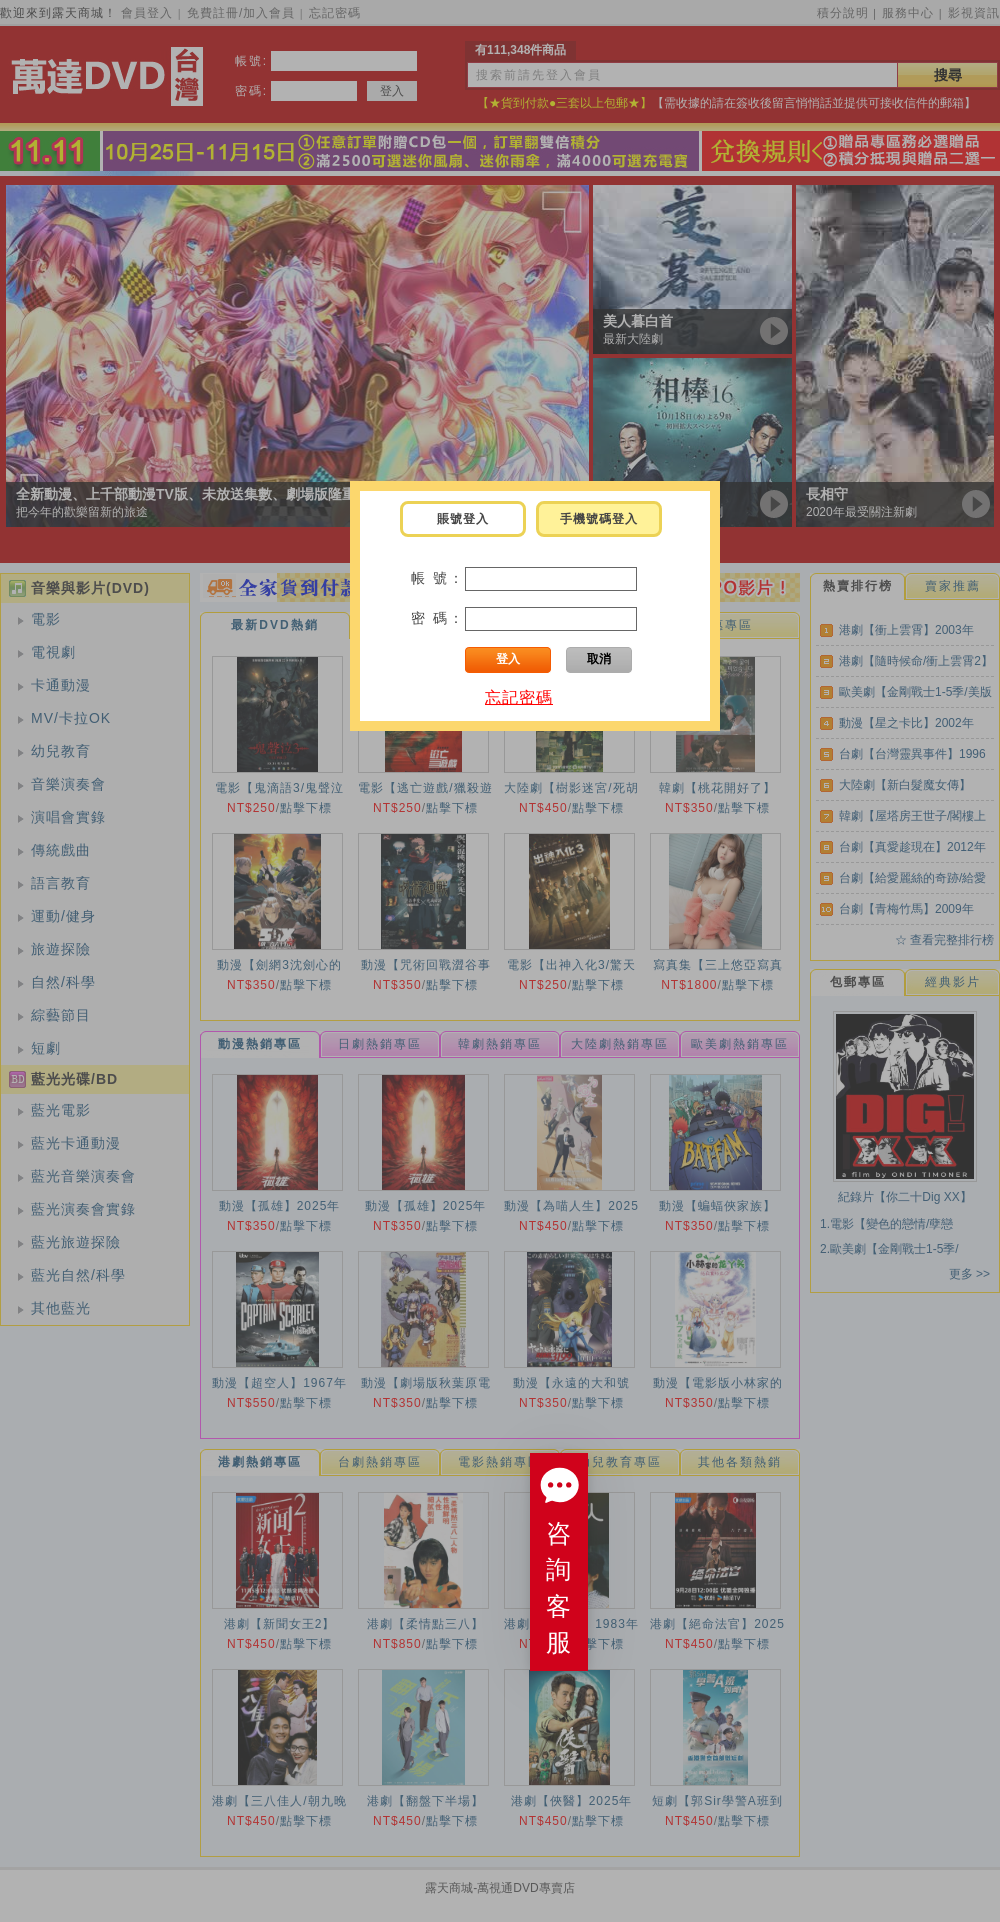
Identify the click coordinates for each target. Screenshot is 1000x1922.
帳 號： (438, 578)
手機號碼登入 (599, 519)
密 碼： (438, 618)
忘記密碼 (519, 697)
